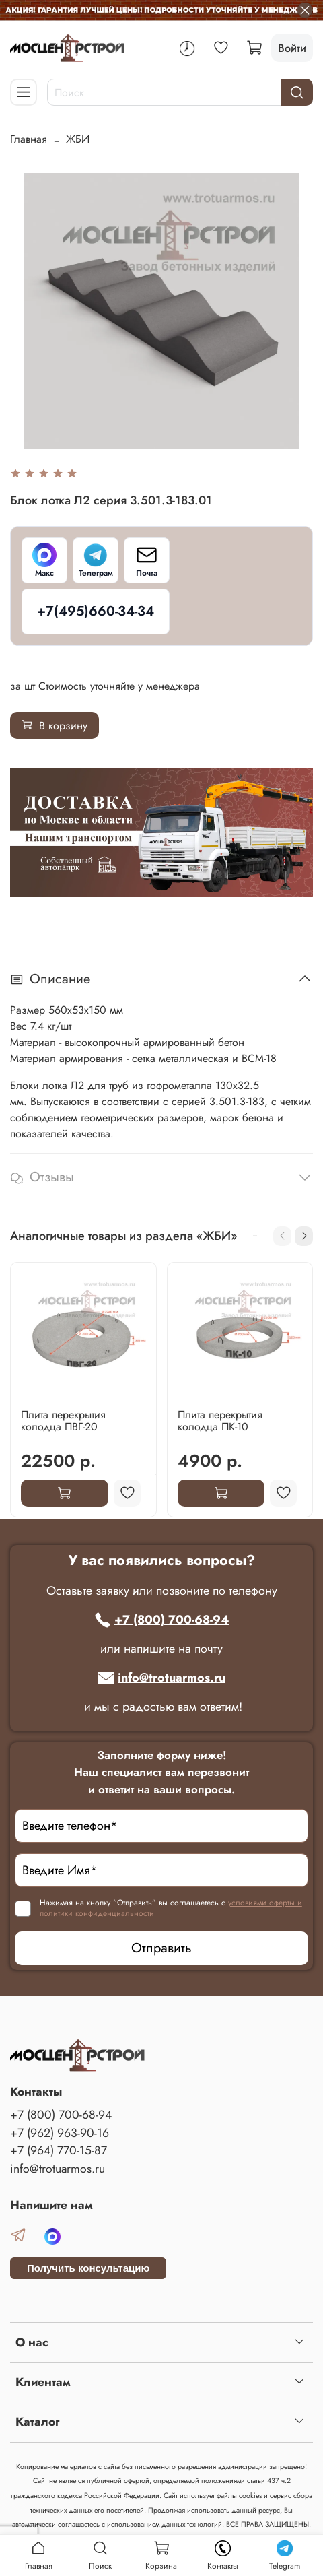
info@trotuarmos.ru (161, 1677)
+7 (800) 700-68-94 (161, 1619)
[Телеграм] (95, 560)
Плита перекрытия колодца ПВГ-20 (63, 1420)
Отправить (161, 1948)
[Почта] (147, 560)
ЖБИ (77, 139)
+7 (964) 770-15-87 (58, 2150)
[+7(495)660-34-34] (96, 611)
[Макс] (44, 560)
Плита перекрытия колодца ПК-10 (220, 1420)
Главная (28, 139)
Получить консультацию (88, 2268)
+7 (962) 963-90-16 (59, 2133)
